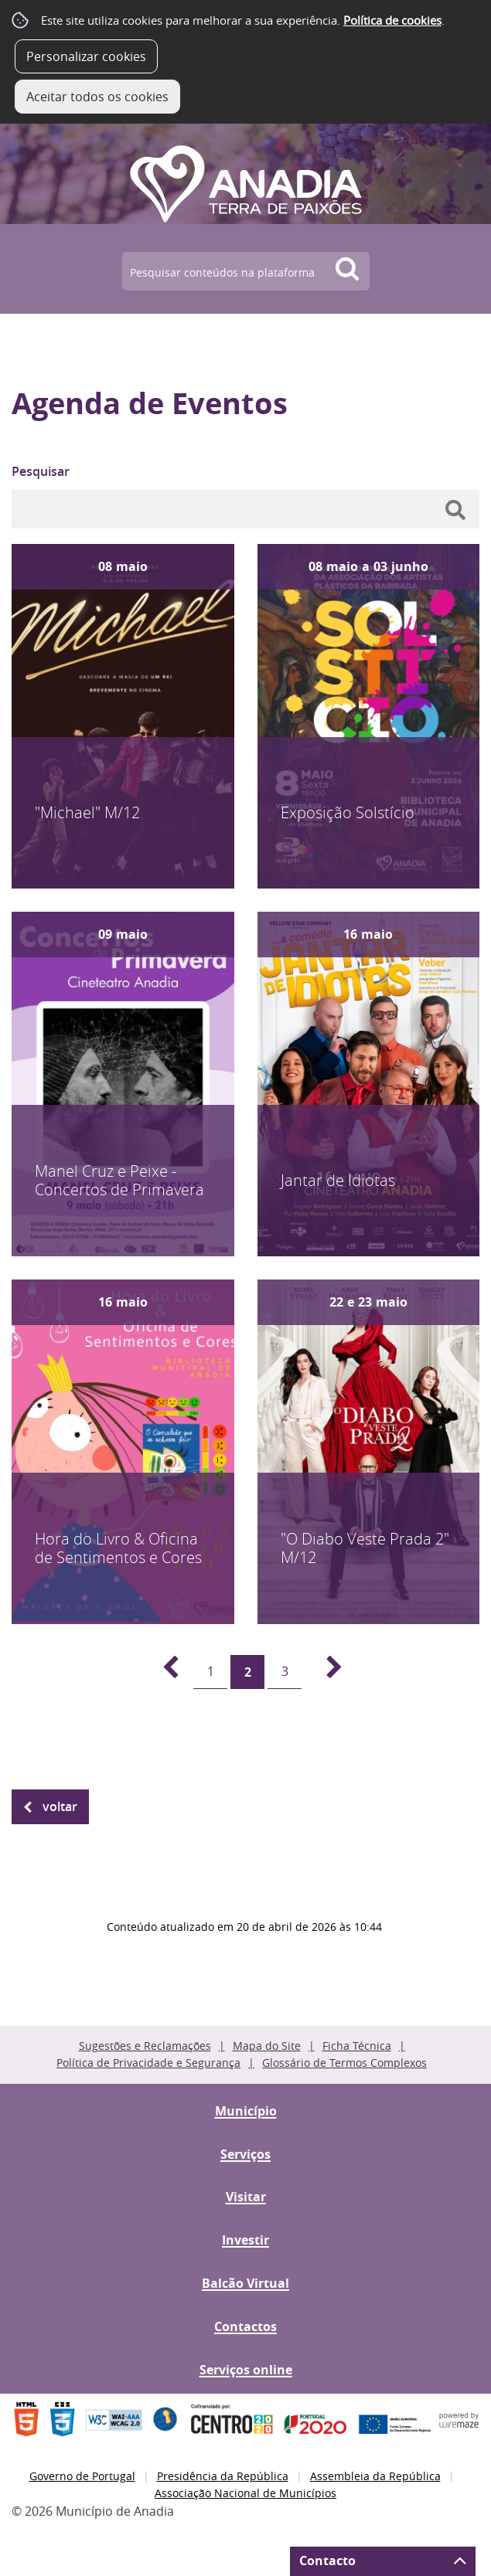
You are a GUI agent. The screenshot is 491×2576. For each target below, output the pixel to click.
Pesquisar (41, 471)
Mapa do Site (267, 2045)
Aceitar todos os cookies (97, 96)
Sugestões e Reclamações (145, 2045)
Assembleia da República (375, 2476)
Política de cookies (392, 20)
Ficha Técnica (356, 2045)
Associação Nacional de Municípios (245, 2493)
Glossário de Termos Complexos (344, 2062)
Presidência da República (222, 2476)
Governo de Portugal (82, 2476)
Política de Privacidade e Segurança (148, 2062)
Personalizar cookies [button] (86, 56)
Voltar (60, 1806)
